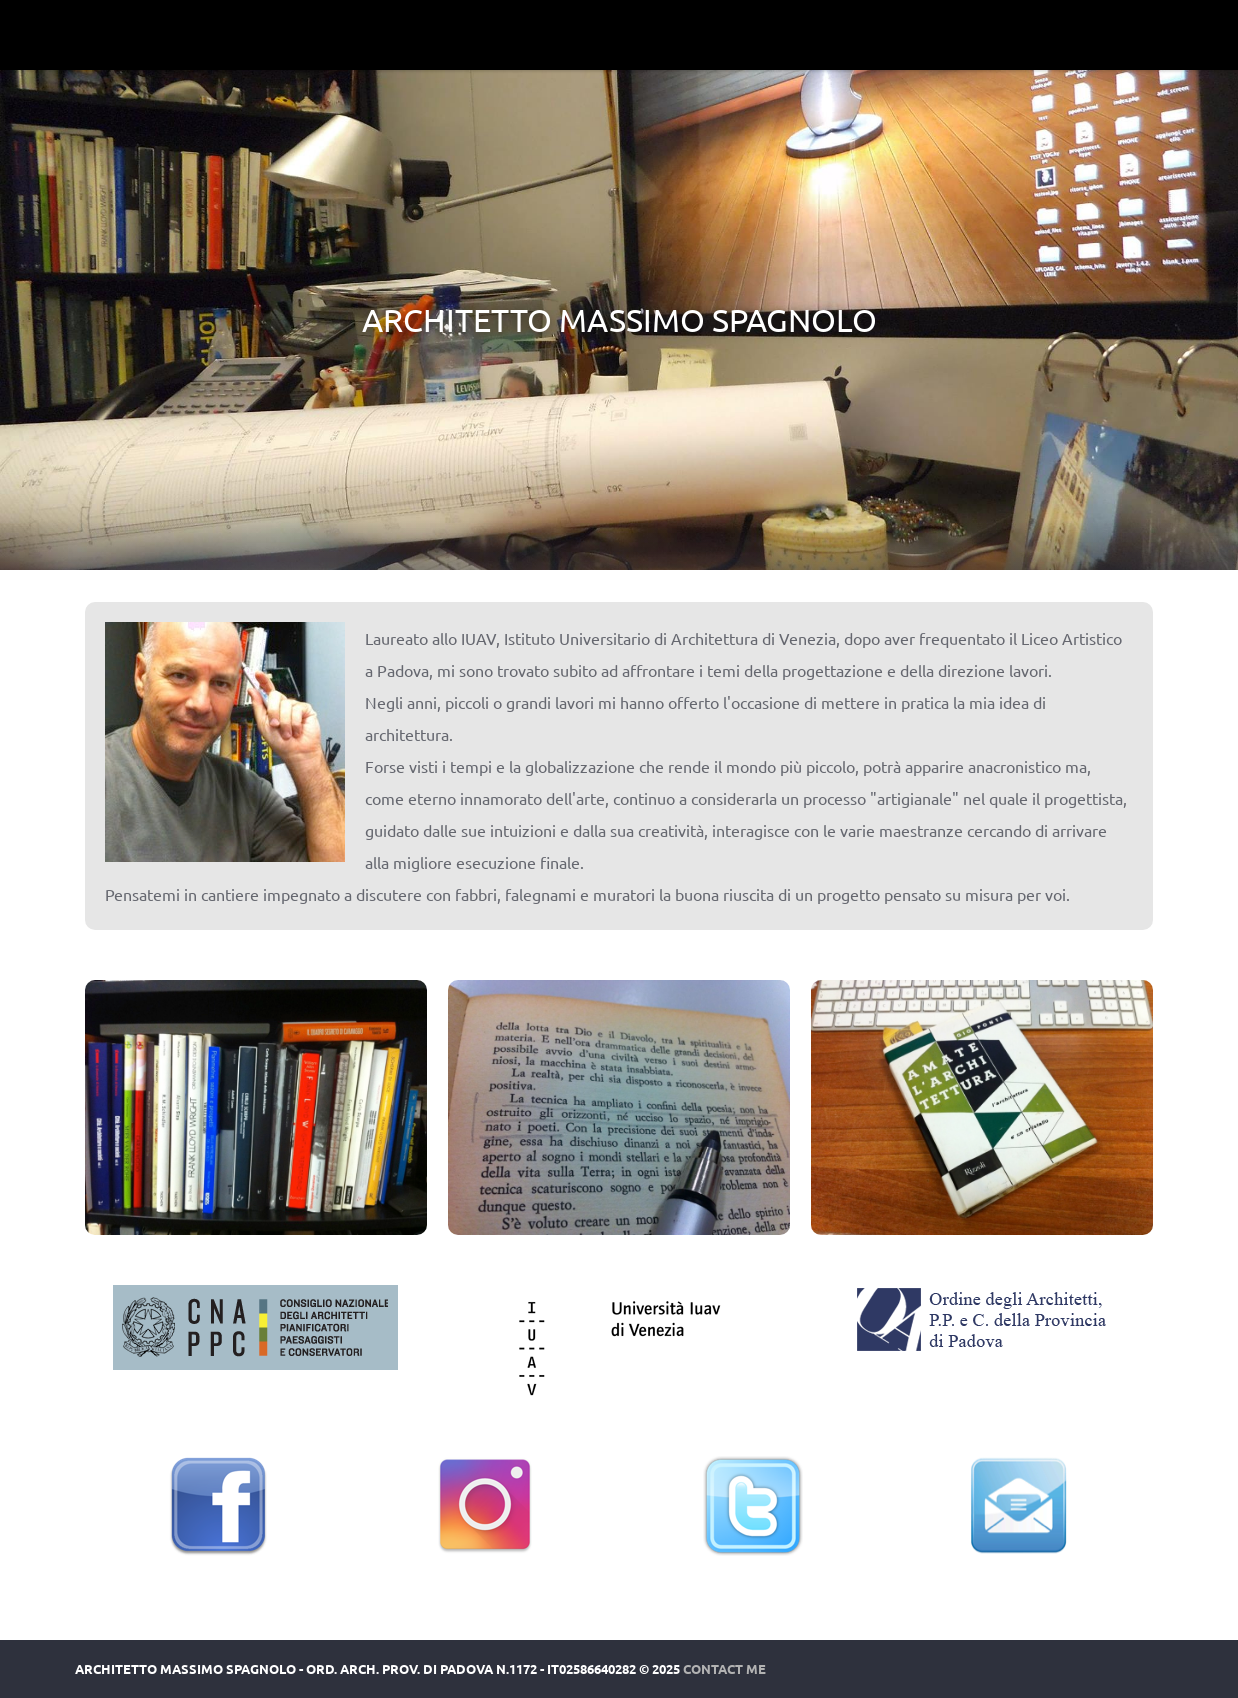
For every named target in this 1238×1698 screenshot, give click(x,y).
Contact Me (724, 1668)
